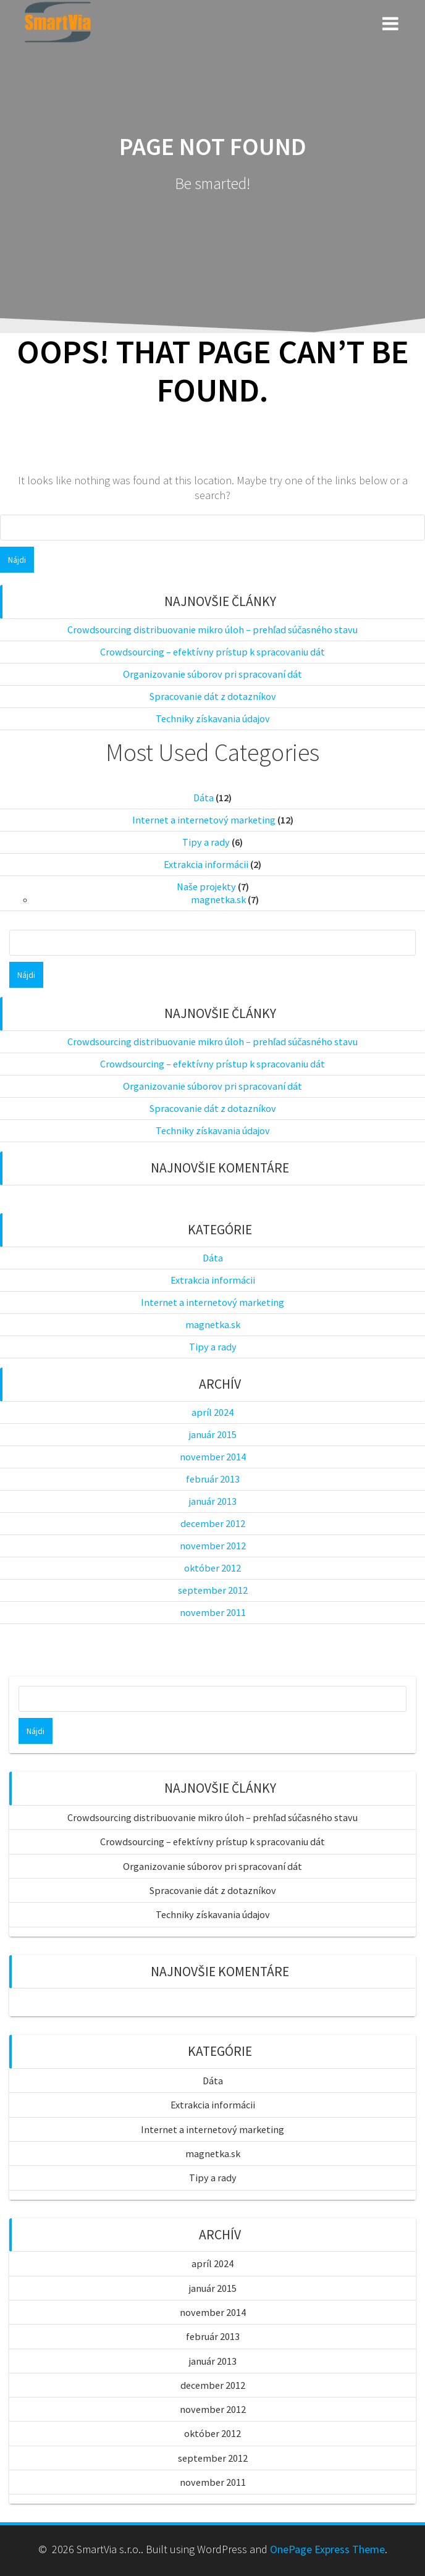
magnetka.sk (218, 899)
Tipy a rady (206, 842)
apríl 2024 (212, 1412)
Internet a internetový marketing (204, 820)
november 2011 (213, 1612)
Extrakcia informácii (206, 864)
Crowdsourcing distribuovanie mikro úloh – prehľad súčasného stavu (212, 629)
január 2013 (213, 1501)
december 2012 (212, 1523)
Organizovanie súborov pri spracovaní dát (212, 674)
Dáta (203, 797)
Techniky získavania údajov (213, 718)
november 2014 (213, 1456)
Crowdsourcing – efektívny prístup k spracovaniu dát (212, 652)
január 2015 (213, 1434)
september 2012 (213, 1590)
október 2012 (212, 1568)
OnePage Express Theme (327, 2549)
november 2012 (213, 1545)
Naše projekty (206, 886)
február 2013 (213, 1479)
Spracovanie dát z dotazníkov (212, 696)
